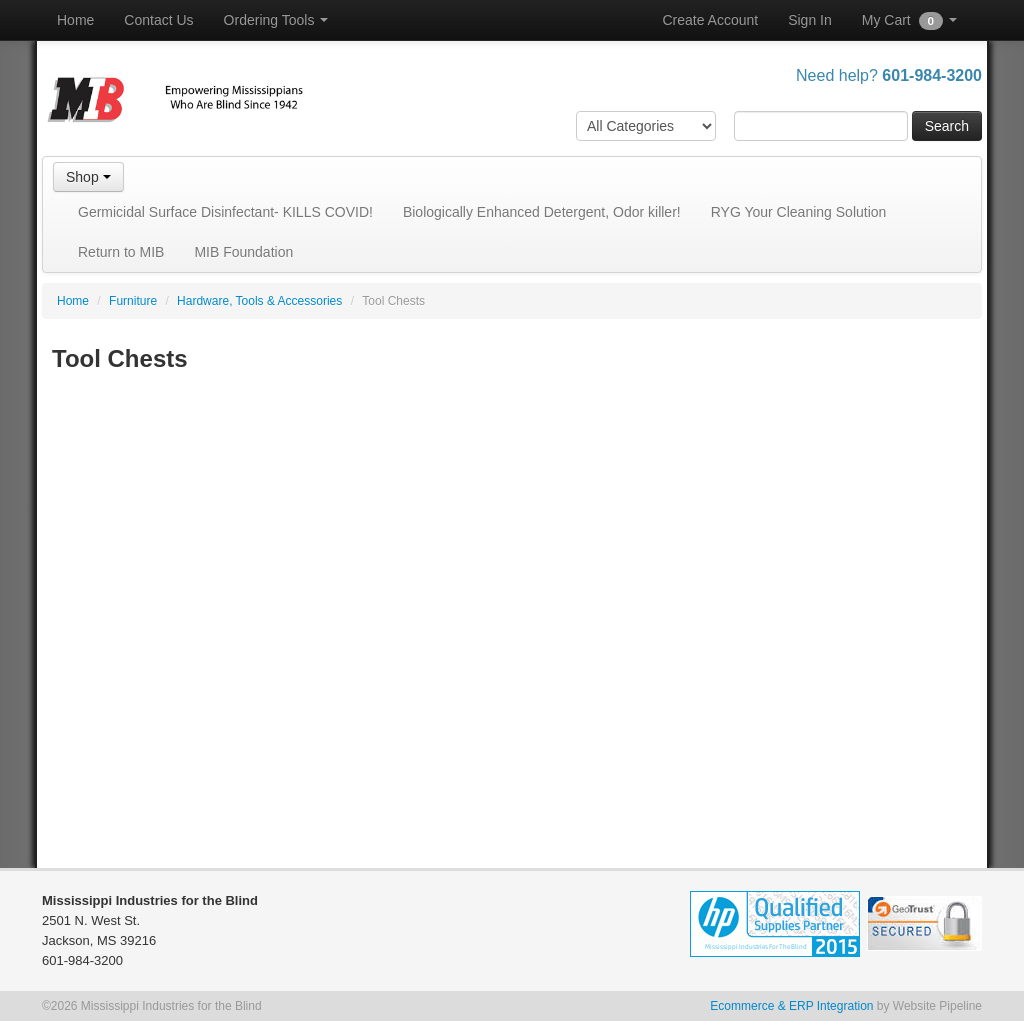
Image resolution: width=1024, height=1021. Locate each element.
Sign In (810, 20)
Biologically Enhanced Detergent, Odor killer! (542, 212)
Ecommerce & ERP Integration (791, 1006)
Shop (88, 177)
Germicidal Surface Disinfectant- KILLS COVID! (225, 212)
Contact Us (158, 20)
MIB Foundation (243, 252)
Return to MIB (121, 252)
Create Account (710, 20)
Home (75, 20)
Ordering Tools (276, 20)
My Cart (909, 21)
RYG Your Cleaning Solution (799, 212)
